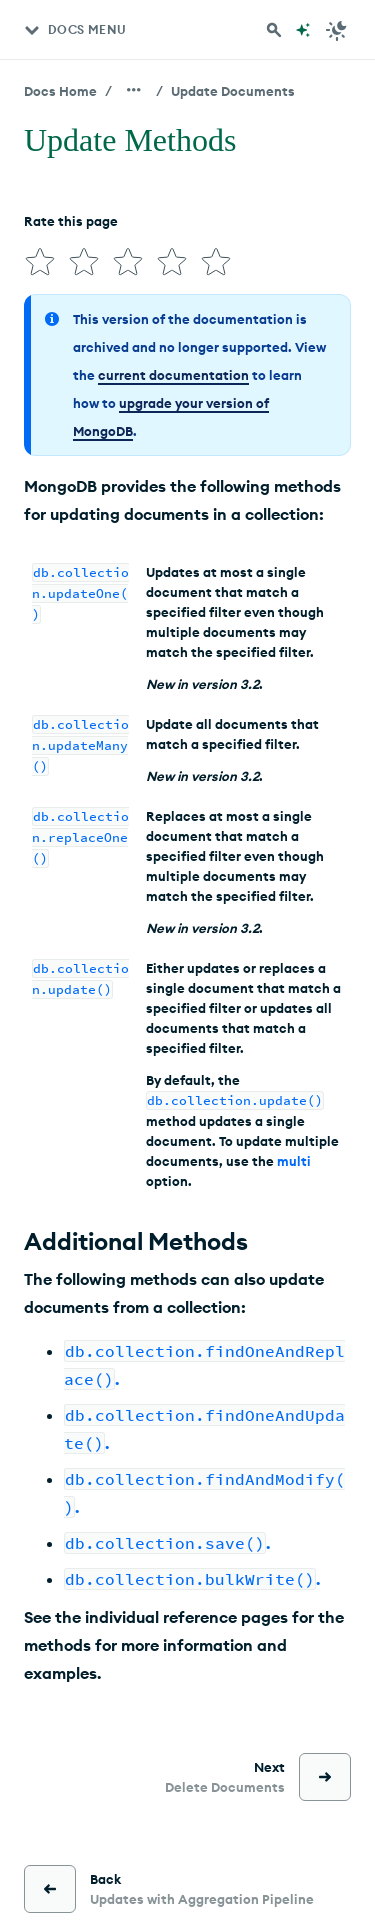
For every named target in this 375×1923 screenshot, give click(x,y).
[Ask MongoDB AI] (303, 30)
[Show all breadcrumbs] (134, 90)
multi (294, 1161)
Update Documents (233, 91)
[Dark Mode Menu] (337, 30)
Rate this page (71, 221)
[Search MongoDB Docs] (274, 30)
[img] (40, 262)
